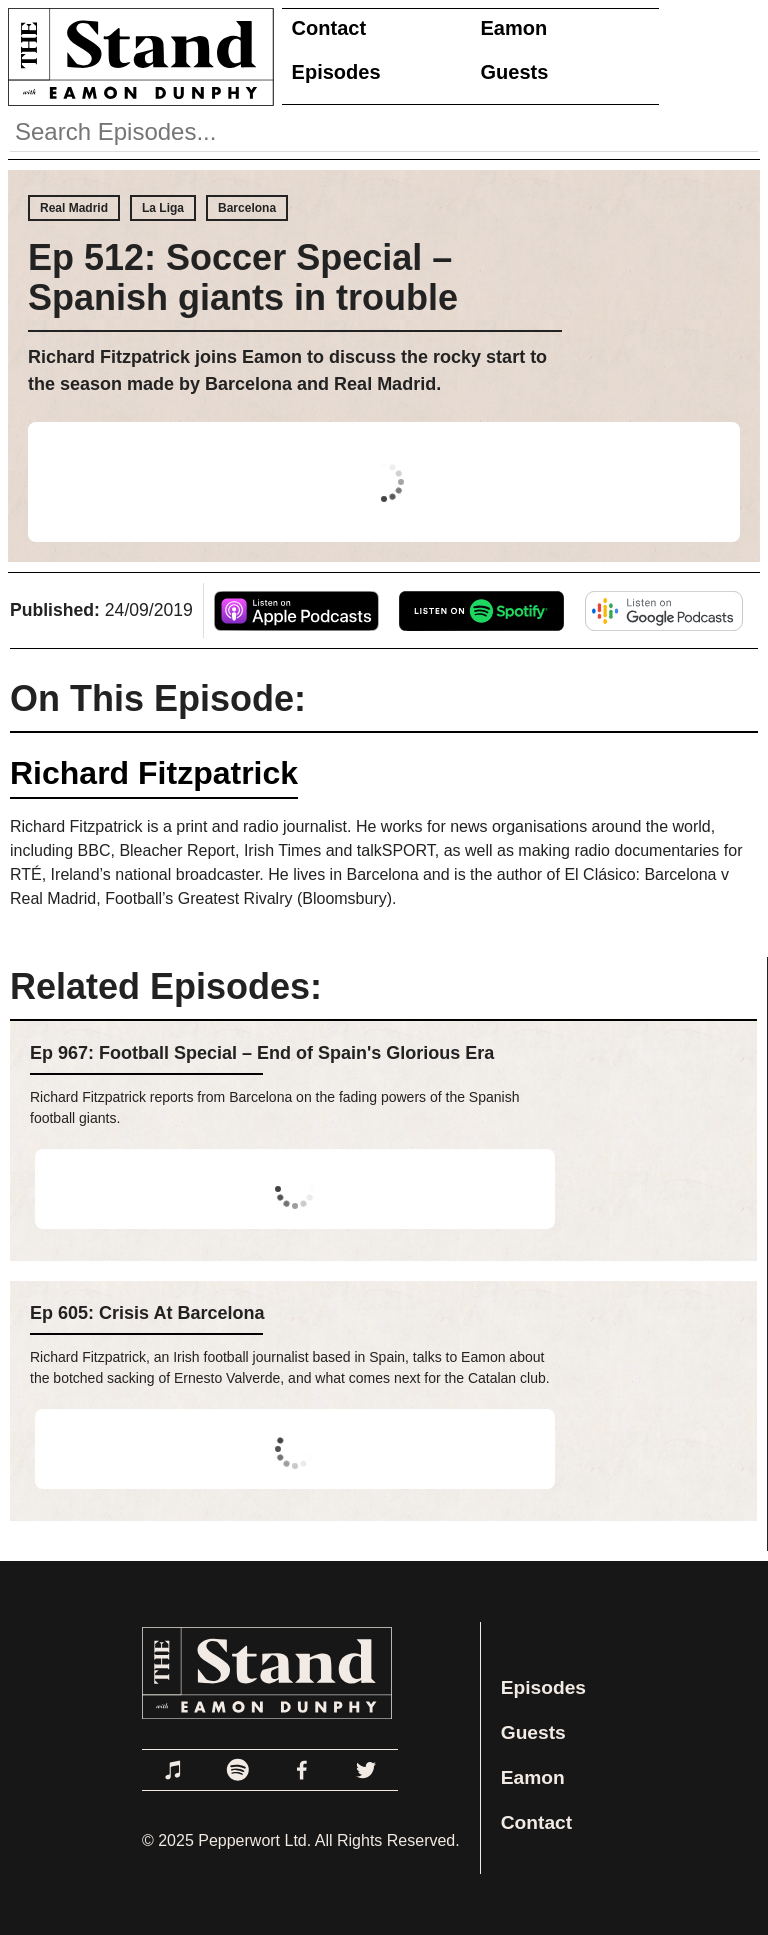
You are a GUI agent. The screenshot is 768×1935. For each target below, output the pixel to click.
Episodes (336, 72)
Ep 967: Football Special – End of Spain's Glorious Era (262, 1053)
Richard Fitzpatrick (154, 773)
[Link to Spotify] (238, 1770)
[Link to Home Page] (137, 56)
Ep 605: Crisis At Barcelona (147, 1313)
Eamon (514, 28)
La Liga (163, 208)
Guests (515, 72)
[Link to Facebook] (302, 1770)
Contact (329, 28)
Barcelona (247, 208)
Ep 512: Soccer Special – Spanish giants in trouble (243, 277)
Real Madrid (74, 208)
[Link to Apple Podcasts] (174, 1770)
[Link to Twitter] (366, 1770)
